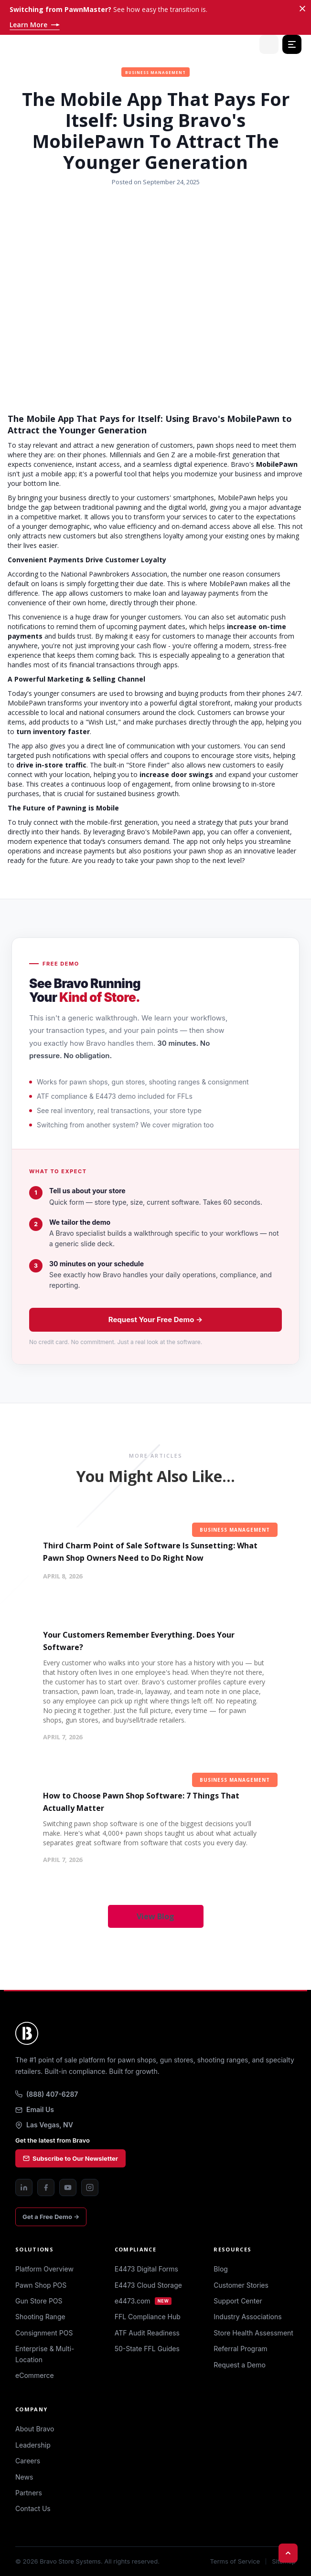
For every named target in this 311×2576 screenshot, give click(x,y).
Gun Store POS (39, 2301)
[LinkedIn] (23, 2187)
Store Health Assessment (253, 2333)
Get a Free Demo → (50, 2216)
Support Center (238, 2301)
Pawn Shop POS (40, 2285)
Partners (28, 2493)
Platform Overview (44, 2269)
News (24, 2477)
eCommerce (34, 2375)
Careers (27, 2461)
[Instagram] (89, 2187)
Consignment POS (44, 2333)
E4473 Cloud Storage (148, 2285)
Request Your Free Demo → (155, 1319)
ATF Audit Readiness (147, 2333)
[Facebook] (45, 2187)
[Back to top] (288, 2553)
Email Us (34, 2109)
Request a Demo (240, 2365)
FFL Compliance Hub (148, 2317)
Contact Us (33, 2508)
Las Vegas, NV (44, 2125)
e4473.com (143, 2301)
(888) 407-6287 (46, 2094)
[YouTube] (67, 2187)
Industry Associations (247, 2317)
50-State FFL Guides (147, 2349)
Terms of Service (235, 2561)
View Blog (155, 1916)
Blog (221, 2269)
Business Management (155, 72)
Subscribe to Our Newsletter (70, 2158)
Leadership (33, 2445)
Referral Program (240, 2349)
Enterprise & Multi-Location (45, 2354)
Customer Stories (241, 2285)
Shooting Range (40, 2317)
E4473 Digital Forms (146, 2269)
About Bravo (34, 2429)
